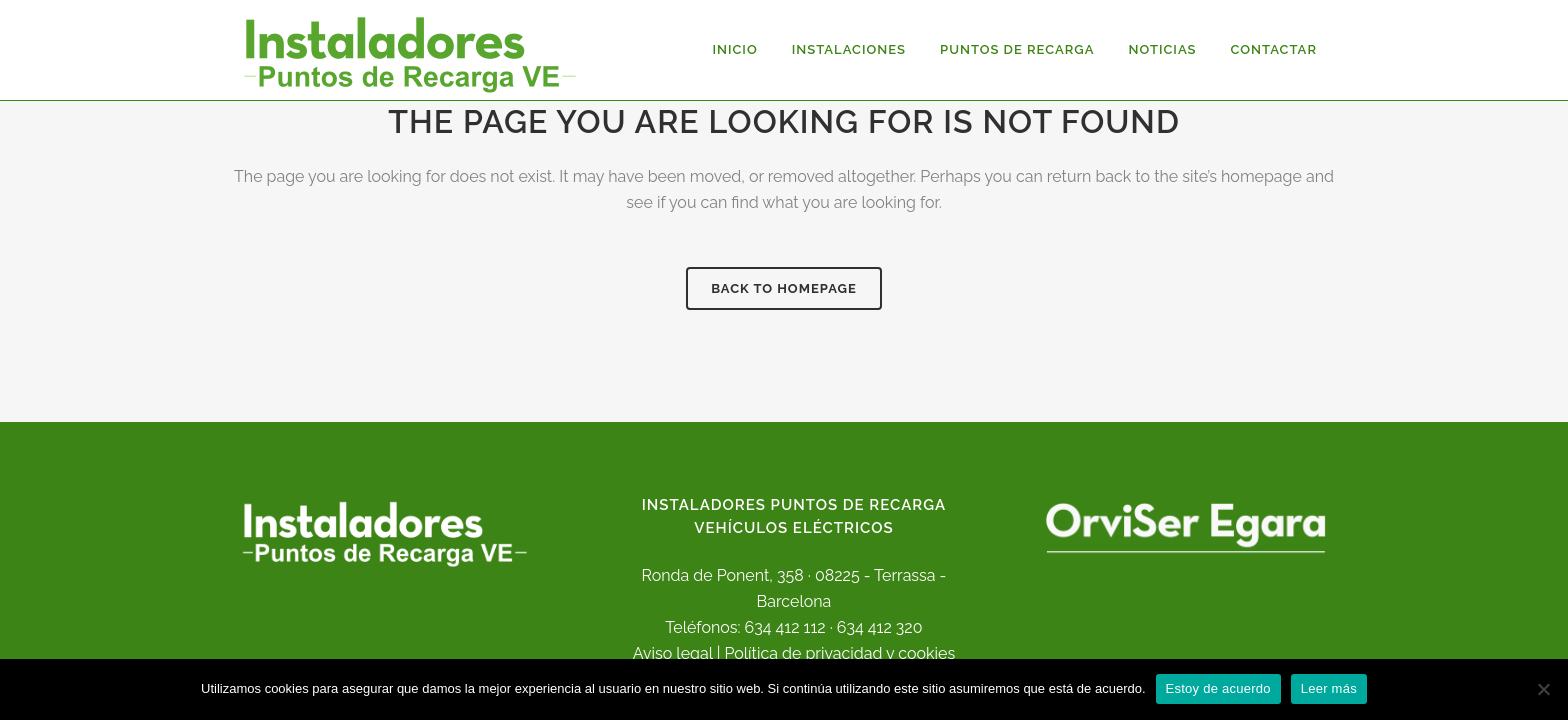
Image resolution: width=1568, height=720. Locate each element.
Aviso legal (673, 653)
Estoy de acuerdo (1218, 688)
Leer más (1329, 688)
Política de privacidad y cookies (839, 653)
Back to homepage (784, 288)
